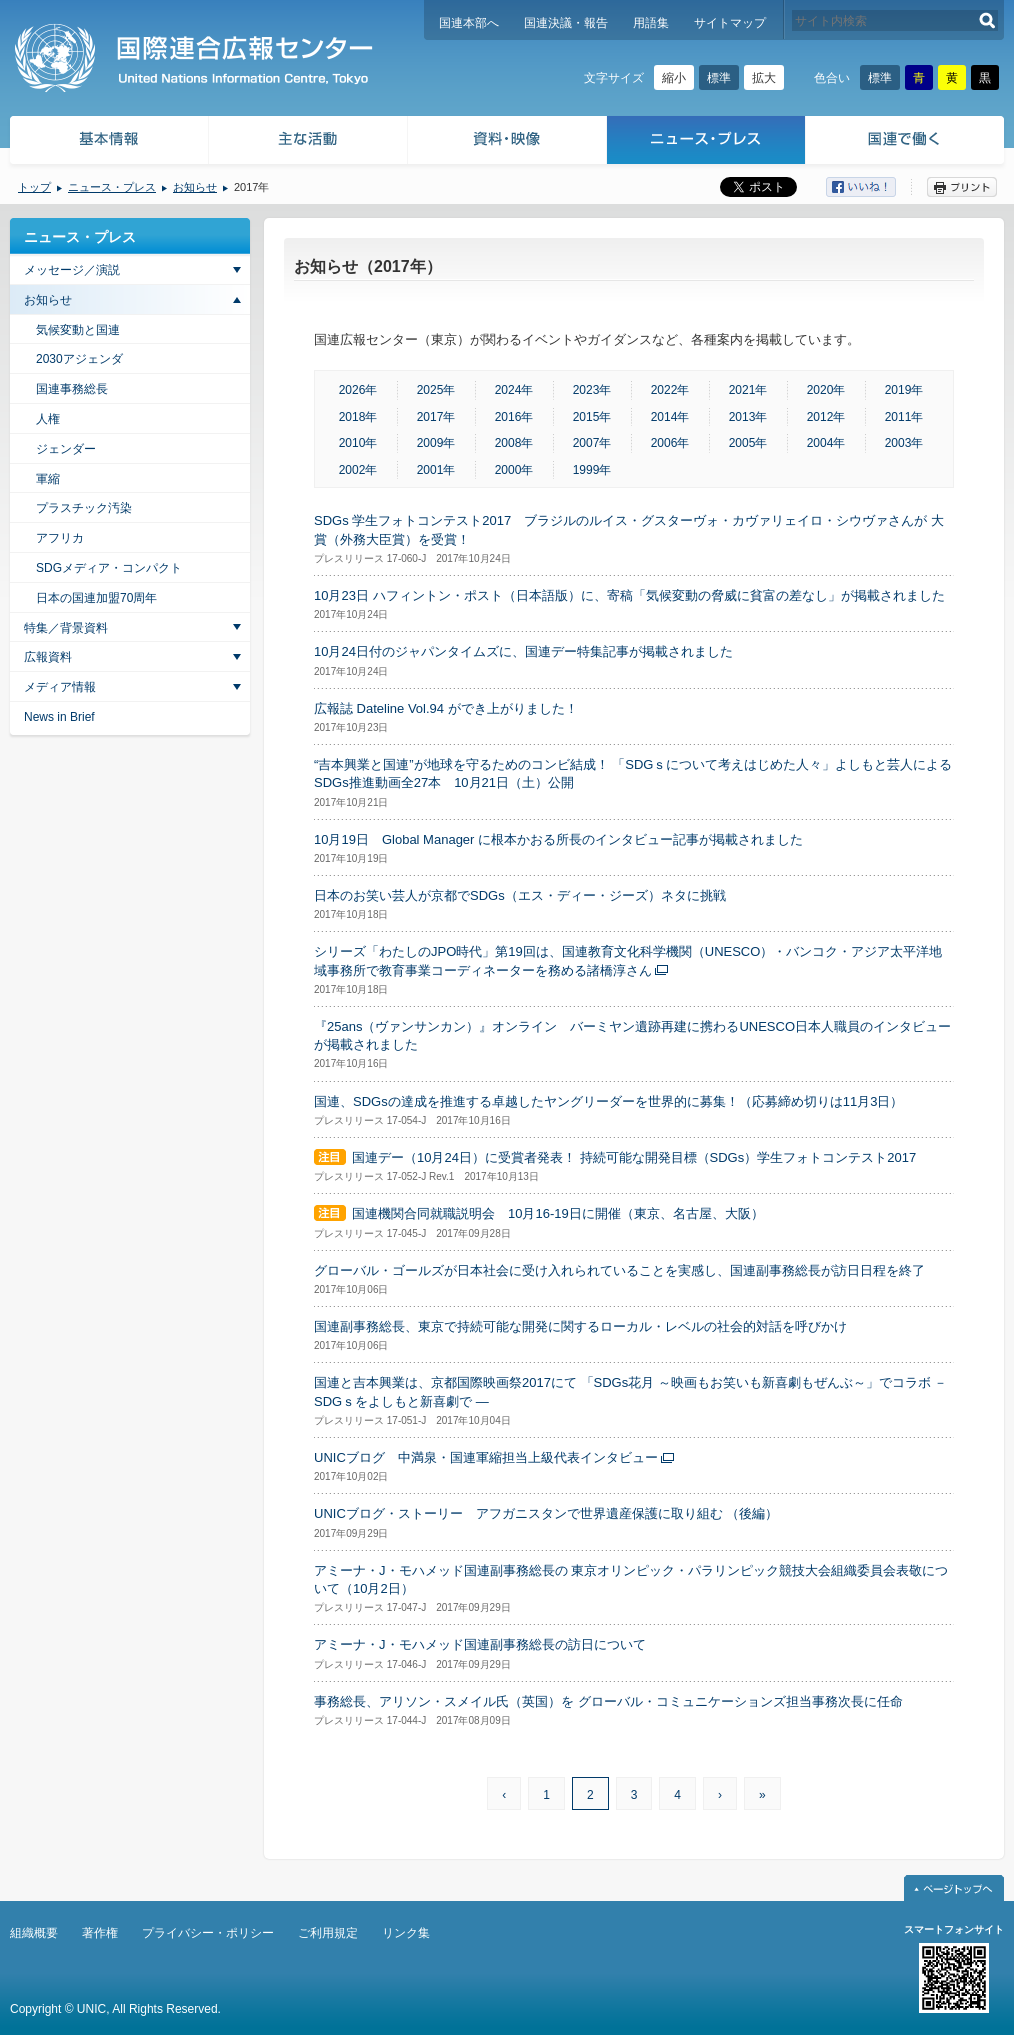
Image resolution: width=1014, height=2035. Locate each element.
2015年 (592, 417)
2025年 (436, 390)
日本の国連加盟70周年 (96, 598)
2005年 (748, 443)
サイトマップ (730, 23)
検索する (987, 20)
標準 (719, 78)
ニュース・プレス (706, 142)
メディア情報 (60, 687)
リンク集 (406, 1933)
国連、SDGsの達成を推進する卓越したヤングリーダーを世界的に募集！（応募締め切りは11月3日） (608, 1101)
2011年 (904, 417)
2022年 (670, 390)
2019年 (904, 390)
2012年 (826, 417)
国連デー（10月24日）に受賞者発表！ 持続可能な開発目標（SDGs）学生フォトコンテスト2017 (634, 1157)
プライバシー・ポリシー (208, 1933)
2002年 (358, 470)
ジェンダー (66, 449)
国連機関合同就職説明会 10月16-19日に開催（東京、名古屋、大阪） (558, 1213)
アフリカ (60, 538)
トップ (34, 187)
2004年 (826, 443)
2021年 (748, 390)
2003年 (904, 443)
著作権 (100, 1933)
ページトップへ (954, 1888)
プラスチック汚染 (84, 508)
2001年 (436, 470)
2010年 (358, 443)
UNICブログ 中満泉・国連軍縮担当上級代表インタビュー (486, 1457)
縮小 (674, 78)
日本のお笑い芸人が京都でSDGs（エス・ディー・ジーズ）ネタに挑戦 (520, 895)
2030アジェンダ (79, 359)
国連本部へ (469, 23)
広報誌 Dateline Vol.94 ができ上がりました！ (446, 708)
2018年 (358, 417)
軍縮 (48, 479)
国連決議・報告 (566, 23)
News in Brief (59, 717)
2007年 (592, 443)
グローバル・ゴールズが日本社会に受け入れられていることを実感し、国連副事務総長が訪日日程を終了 (619, 1270)
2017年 (436, 417)
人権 (48, 419)
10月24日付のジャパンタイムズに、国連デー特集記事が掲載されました (523, 651)
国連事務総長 (72, 389)
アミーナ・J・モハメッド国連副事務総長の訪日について (480, 1644)
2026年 (358, 390)
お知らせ (195, 187)
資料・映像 (507, 142)
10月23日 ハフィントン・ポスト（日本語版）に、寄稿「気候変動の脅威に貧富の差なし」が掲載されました (629, 595)
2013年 (748, 417)
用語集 (651, 23)
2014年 (670, 417)
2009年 (436, 443)
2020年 (826, 390)
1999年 (592, 470)
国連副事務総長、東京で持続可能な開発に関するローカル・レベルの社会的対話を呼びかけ (580, 1326)
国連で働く (906, 142)
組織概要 (34, 1933)
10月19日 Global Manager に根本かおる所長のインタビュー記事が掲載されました (558, 839)
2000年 (514, 470)
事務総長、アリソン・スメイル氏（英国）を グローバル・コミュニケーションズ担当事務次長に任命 (608, 1701)
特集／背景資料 (66, 628)
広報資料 (48, 657)
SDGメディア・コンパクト (109, 568)
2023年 (592, 390)
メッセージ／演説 (72, 270)
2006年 (670, 443)
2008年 (514, 443)
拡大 (764, 78)
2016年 (514, 417)
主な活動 (308, 142)
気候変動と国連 (78, 330)
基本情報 (108, 142)
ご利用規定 (328, 1933)
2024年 (514, 390)
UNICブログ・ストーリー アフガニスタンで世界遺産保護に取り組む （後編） (546, 1513)
